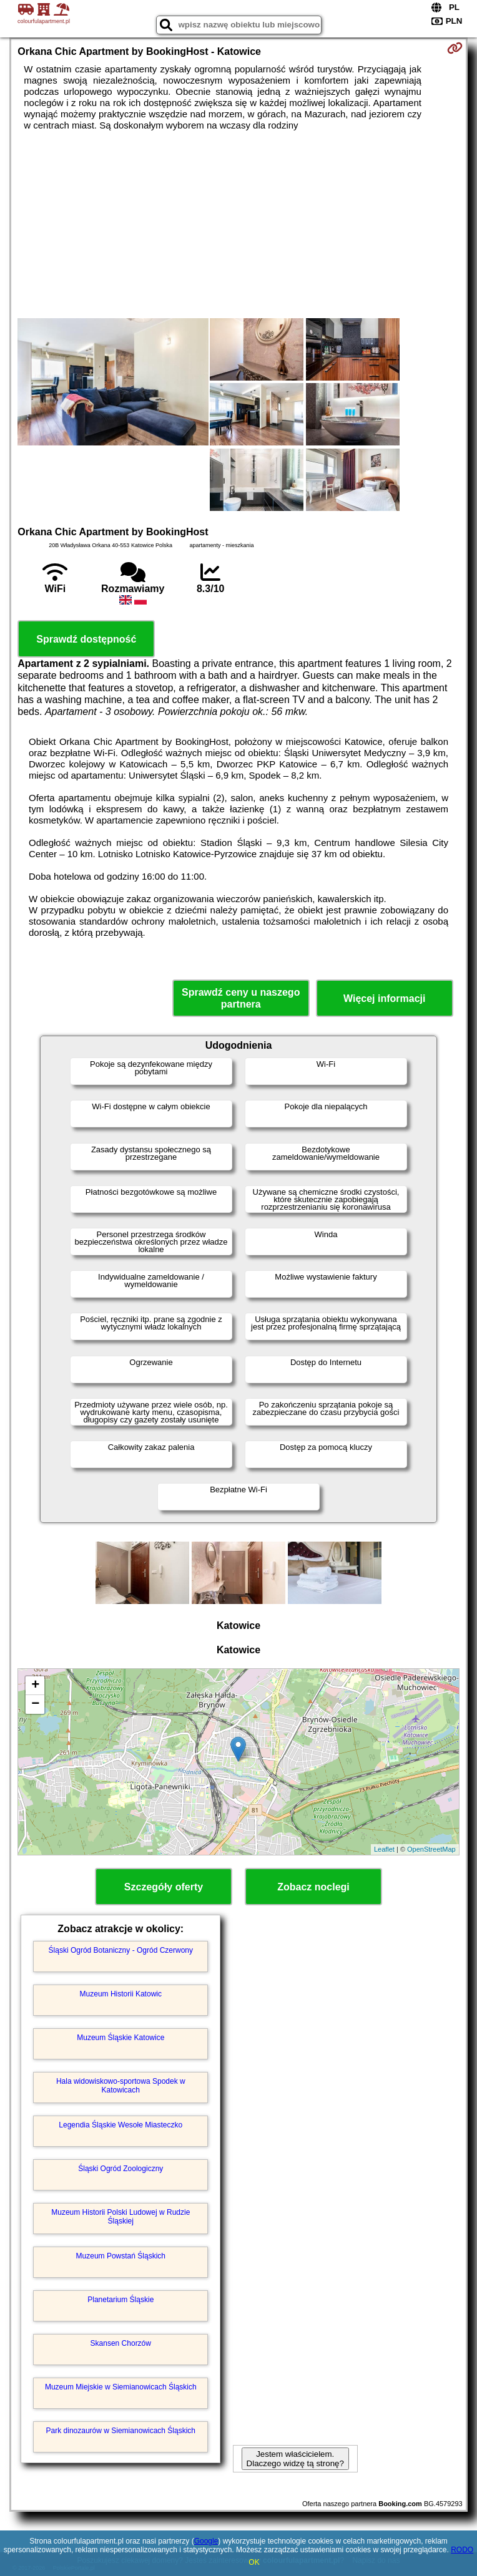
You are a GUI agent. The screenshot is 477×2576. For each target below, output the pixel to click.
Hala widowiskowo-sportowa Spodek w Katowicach (120, 2085)
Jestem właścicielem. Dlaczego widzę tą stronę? (295, 2458)
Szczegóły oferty (163, 1887)
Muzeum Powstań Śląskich (120, 2256)
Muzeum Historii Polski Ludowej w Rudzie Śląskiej (120, 2216)
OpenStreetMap (431, 1849)
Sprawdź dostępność (86, 639)
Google (206, 2541)
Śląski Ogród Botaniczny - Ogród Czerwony (121, 1950)
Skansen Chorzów (121, 2343)
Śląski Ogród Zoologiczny (120, 2168)
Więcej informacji (384, 998)
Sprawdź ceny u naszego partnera (241, 998)
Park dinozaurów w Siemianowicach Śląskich (120, 2430)
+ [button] (35, 1685)
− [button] (35, 1704)
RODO (462, 2549)
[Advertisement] (239, 224)
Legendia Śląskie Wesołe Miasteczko (120, 2125)
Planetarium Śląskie (120, 2299)
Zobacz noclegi (313, 1887)
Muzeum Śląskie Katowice (120, 2037)
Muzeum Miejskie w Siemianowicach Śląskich (121, 2387)
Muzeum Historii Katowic (121, 1994)
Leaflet (384, 1849)
